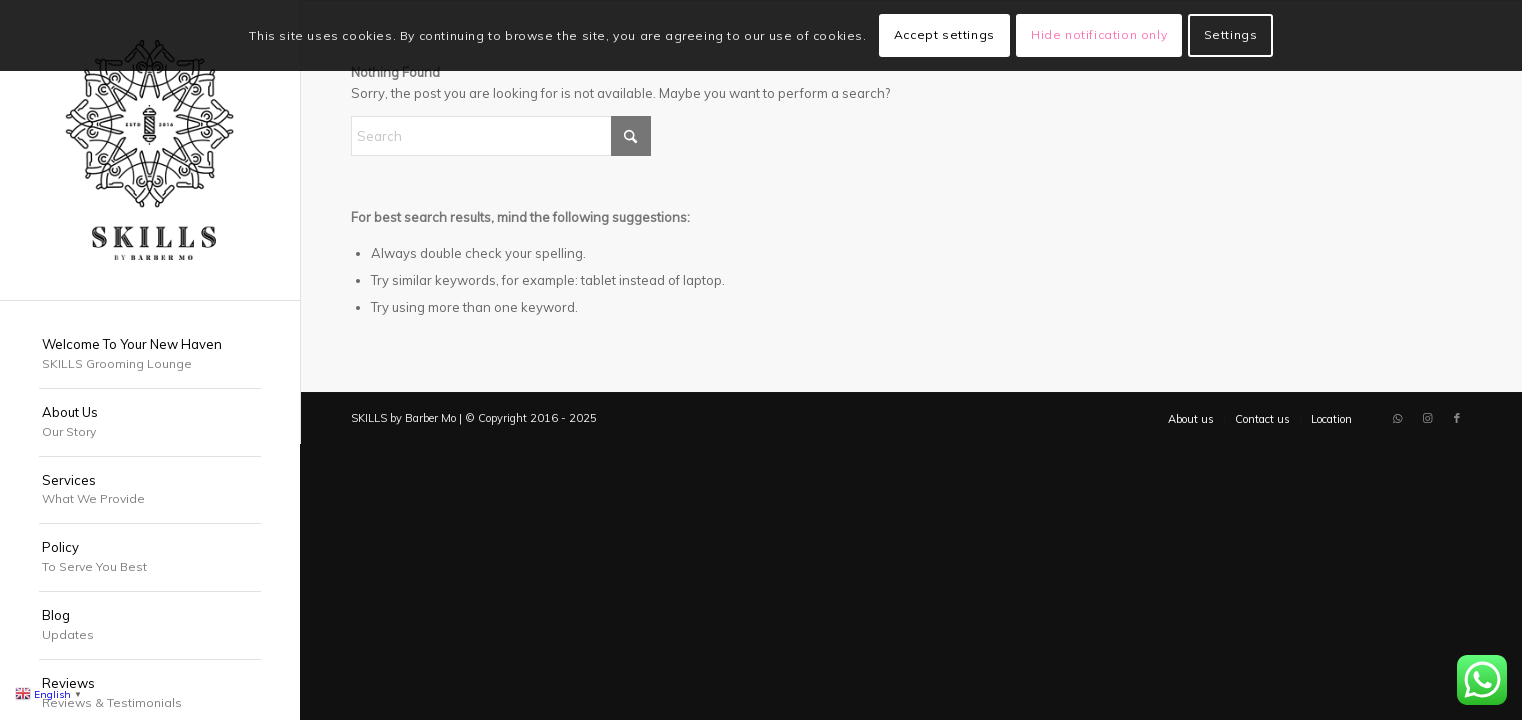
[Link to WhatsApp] (1397, 418)
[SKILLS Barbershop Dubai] (150, 150)
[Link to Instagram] (1427, 418)
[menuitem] (150, 355)
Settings (1231, 34)
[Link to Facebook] (1457, 418)
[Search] (501, 136)
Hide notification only (1099, 34)
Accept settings (944, 34)
